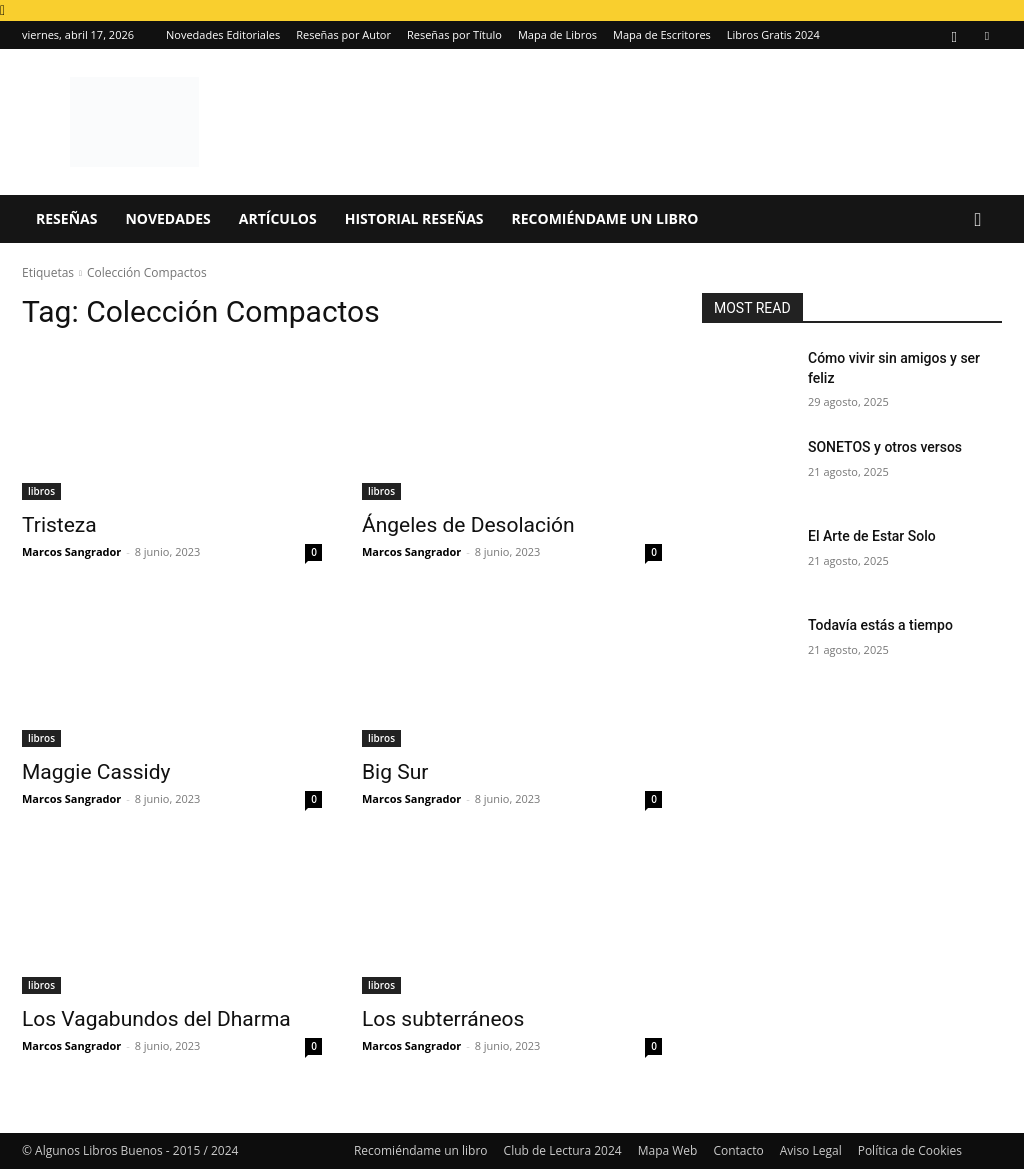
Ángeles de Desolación (468, 525)
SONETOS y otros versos (885, 447)
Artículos (278, 218)
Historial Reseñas (414, 218)
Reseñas (66, 218)
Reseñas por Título (454, 34)
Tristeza (59, 525)
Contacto (738, 1150)
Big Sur (395, 772)
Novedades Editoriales (223, 34)
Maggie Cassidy (96, 772)
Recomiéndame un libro (605, 218)
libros (41, 491)
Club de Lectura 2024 (563, 1150)
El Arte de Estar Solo (872, 536)
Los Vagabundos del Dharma (156, 1019)
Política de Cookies (910, 1150)
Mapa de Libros (557, 34)
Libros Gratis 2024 (773, 34)
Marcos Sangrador (71, 551)
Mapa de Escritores (662, 34)
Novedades (167, 218)
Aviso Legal (811, 1150)
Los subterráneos (443, 1019)
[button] (978, 220)
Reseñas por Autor (343, 34)
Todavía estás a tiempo (880, 625)
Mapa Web (668, 1150)
